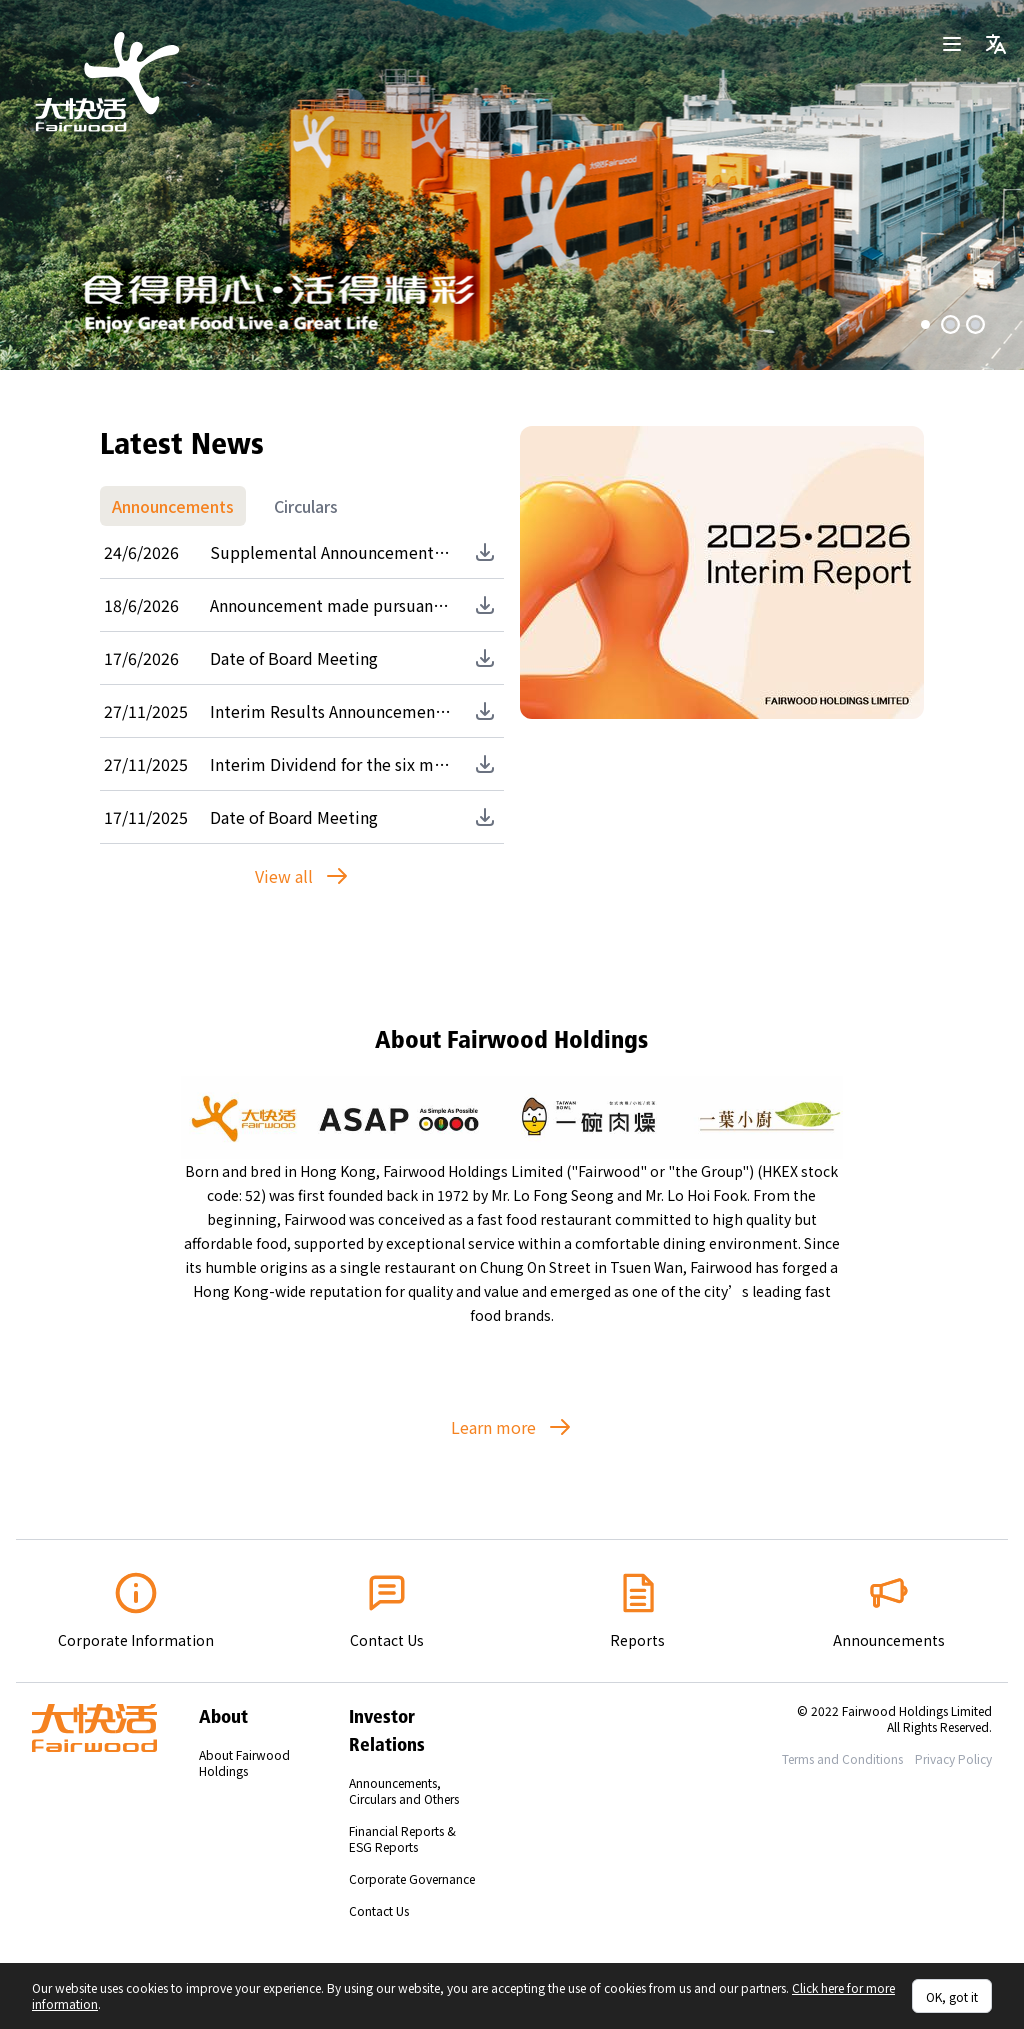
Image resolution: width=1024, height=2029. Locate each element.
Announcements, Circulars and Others (404, 1790)
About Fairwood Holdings (244, 1762)
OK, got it (952, 1996)
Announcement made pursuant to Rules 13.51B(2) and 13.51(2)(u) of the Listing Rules (330, 605)
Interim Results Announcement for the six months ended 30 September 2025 (330, 711)
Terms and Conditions (842, 1758)
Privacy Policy (953, 1758)
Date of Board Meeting (294, 658)
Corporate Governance (412, 1878)
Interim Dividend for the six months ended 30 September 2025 (330, 764)
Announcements (173, 506)
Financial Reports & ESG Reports (402, 1838)
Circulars (306, 506)
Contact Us (379, 1910)
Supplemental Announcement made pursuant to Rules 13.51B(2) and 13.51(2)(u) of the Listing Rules (330, 552)
